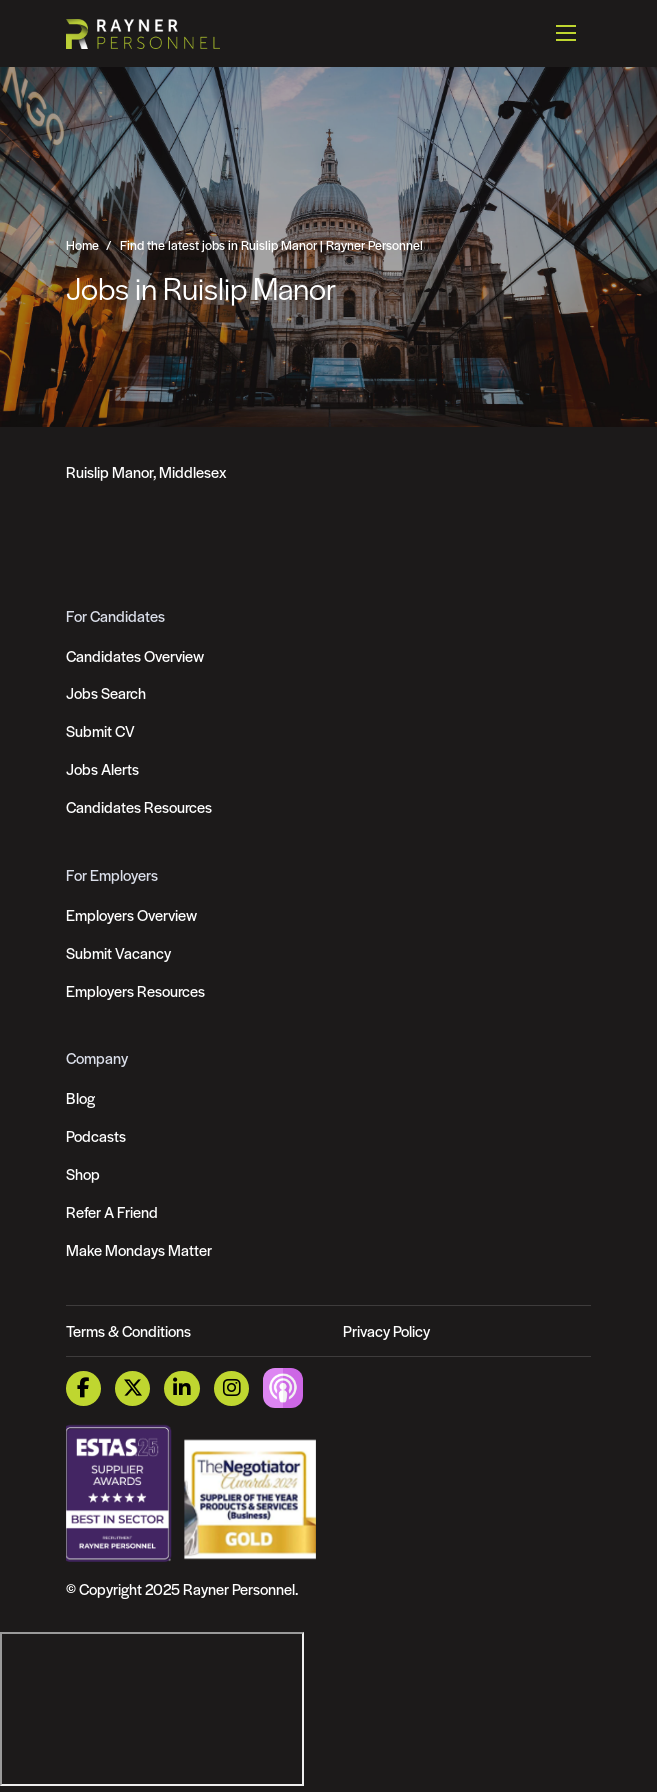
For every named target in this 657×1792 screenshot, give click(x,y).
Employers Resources (135, 990)
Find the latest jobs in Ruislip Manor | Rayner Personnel (271, 245)
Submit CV (100, 730)
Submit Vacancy (118, 952)
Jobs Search (106, 692)
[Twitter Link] (132, 1388)
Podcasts (96, 1135)
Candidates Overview (135, 655)
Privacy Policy (386, 1330)
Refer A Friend (112, 1211)
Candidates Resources (139, 806)
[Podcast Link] (283, 1386)
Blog (80, 1097)
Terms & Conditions (128, 1330)
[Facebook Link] (83, 1388)
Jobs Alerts (102, 768)
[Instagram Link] (231, 1388)
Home (82, 245)
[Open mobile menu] (566, 33)
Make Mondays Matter (139, 1249)
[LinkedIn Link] (181, 1388)
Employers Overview (131, 914)
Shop (83, 1173)
